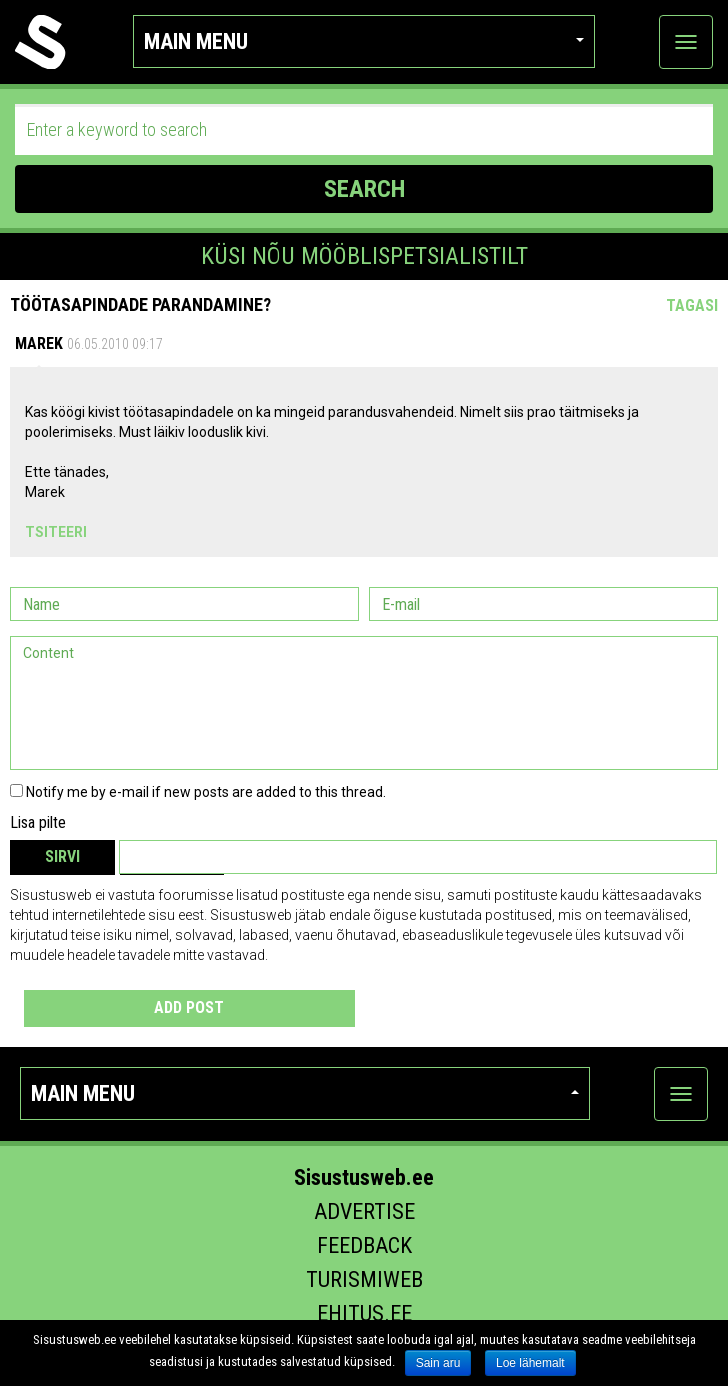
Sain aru (438, 1363)
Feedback (364, 1245)
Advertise (364, 1211)
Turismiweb (364, 1279)
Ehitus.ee (364, 1313)
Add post (189, 1007)
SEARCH (364, 189)
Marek (39, 343)
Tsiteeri (56, 532)
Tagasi (692, 305)
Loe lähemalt (530, 1363)
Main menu (364, 41)
